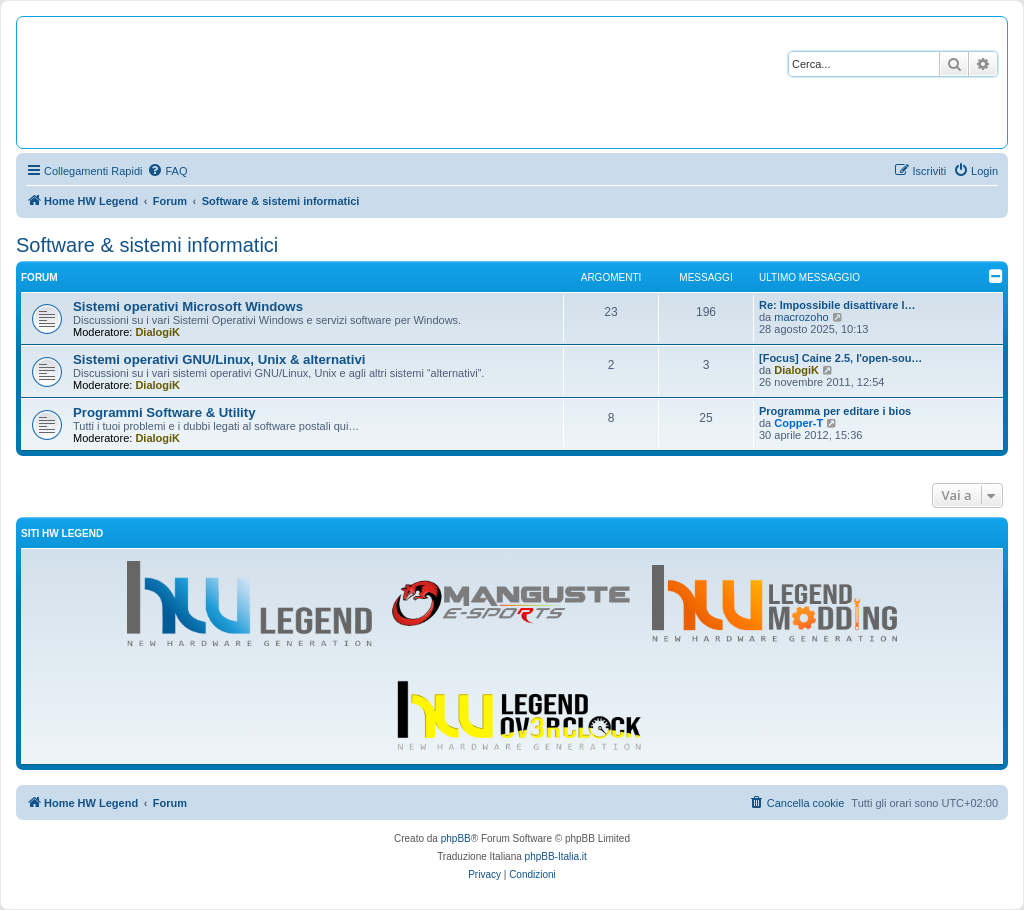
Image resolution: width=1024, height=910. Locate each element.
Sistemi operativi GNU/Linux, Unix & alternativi (219, 359)
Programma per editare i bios (835, 411)
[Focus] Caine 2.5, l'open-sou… (840, 358)
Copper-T (798, 423)
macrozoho (801, 317)
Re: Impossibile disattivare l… (837, 305)
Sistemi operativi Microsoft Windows (188, 306)
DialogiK (157, 332)
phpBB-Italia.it (556, 856)
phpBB (456, 838)
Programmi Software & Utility (164, 412)
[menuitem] (167, 171)
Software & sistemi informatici (147, 245)
